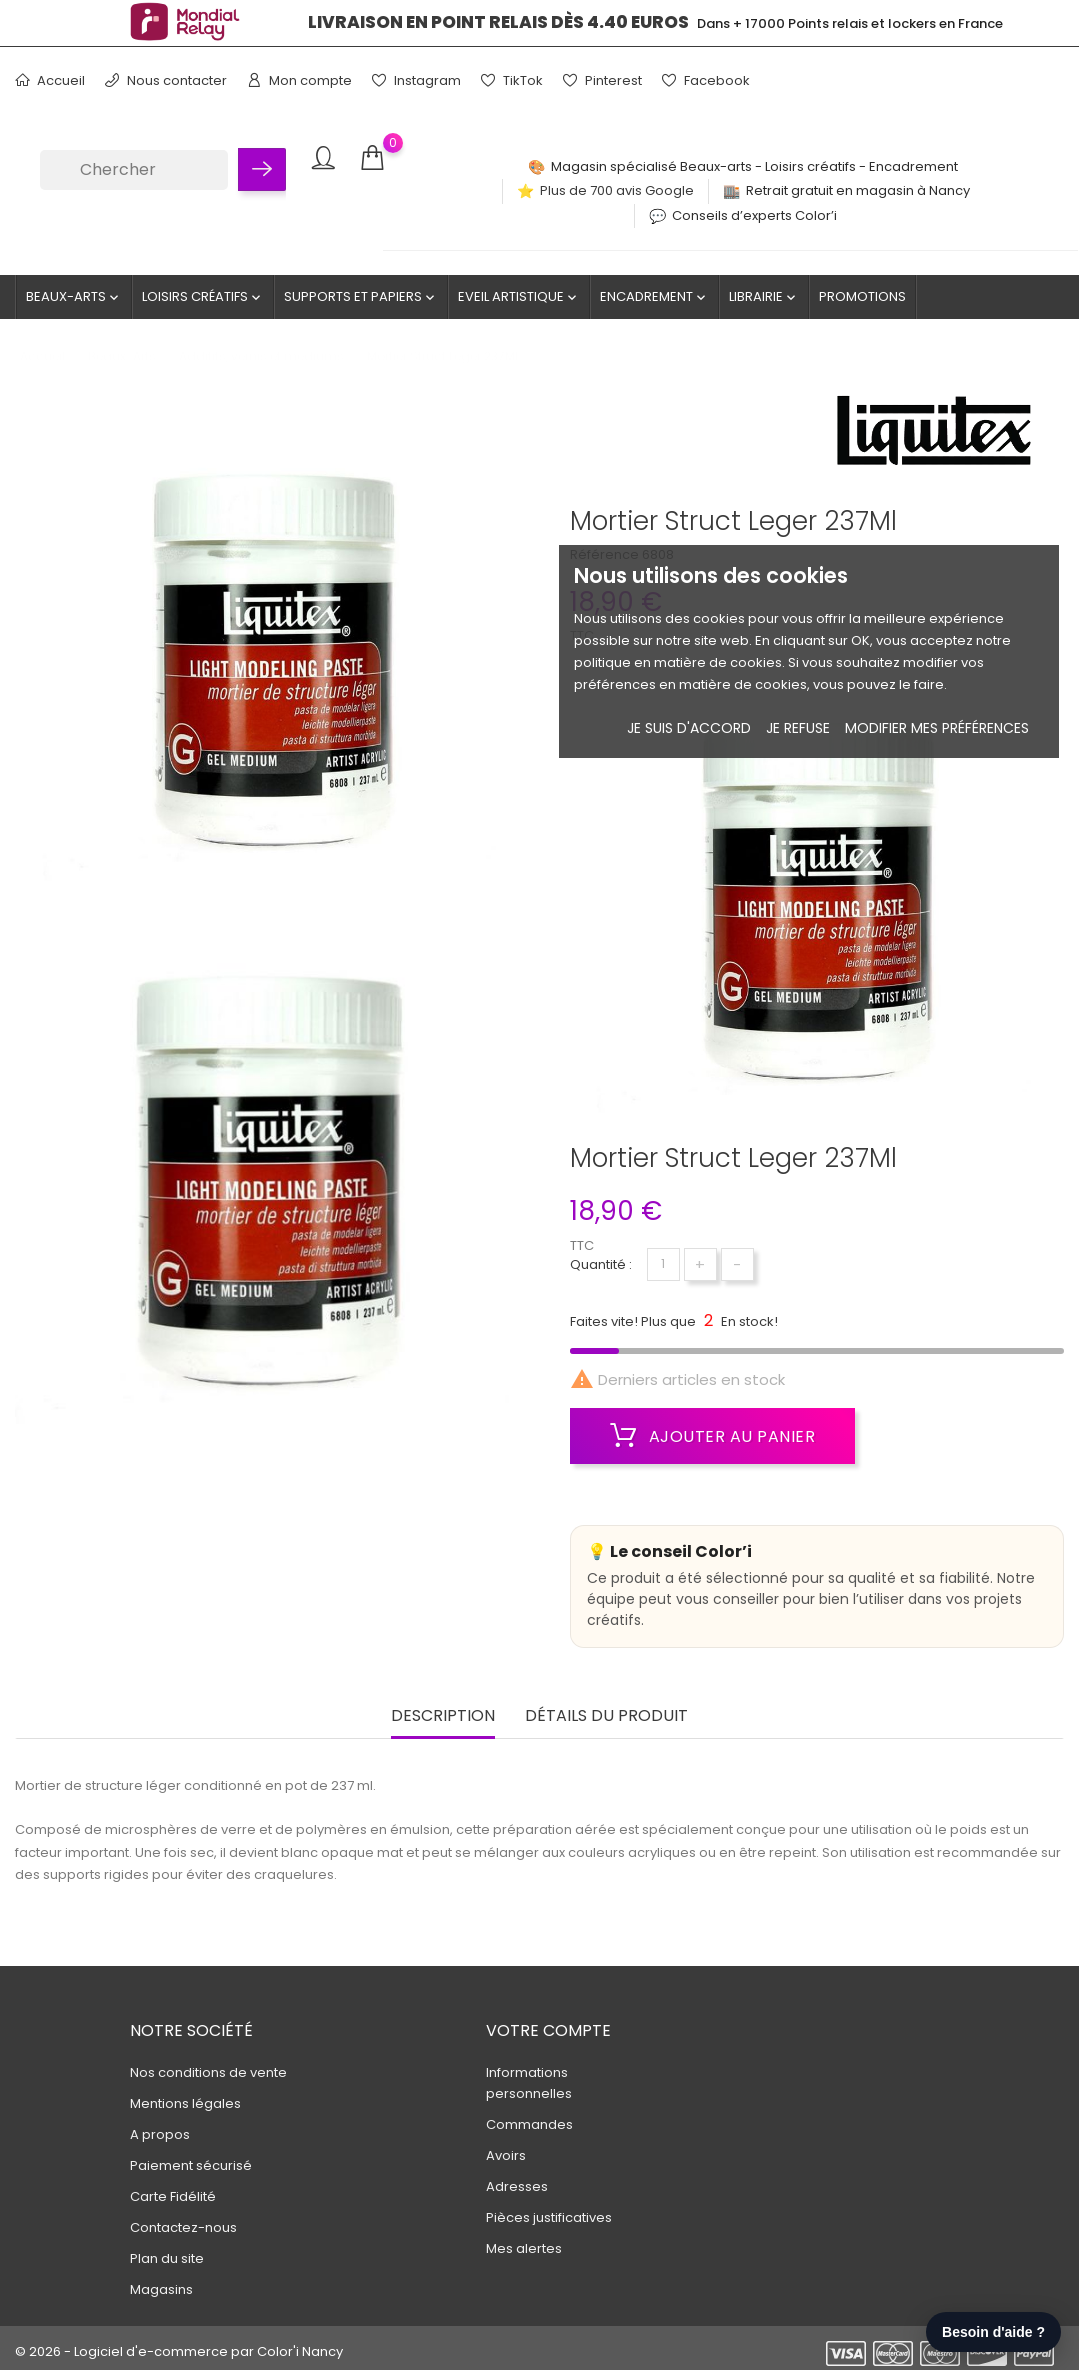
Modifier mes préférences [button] (937, 728)
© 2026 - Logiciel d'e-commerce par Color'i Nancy (179, 2351)
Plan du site (167, 2258)
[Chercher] (134, 170)
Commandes (529, 2124)
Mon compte (299, 80)
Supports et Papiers (361, 297)
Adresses (517, 2186)
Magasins (161, 2289)
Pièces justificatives (549, 2217)
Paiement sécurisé (191, 2165)
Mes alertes (524, 2248)
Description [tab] (443, 1716)
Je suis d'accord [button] (689, 728)
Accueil (50, 80)
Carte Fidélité (173, 2196)
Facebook (706, 80)
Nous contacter (166, 80)
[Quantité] (663, 1264)
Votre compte (548, 2030)
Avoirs (506, 2155)
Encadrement (654, 297)
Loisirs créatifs (203, 297)
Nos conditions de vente (208, 2072)
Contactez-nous (183, 2227)
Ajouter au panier (713, 1436)
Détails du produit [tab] (606, 1716)
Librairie (764, 297)
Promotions (862, 296)
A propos (160, 2134)
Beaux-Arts (74, 297)
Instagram (416, 80)
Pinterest (602, 80)
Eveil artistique (519, 297)
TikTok (512, 80)
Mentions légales (185, 2103)
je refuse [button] (798, 728)
